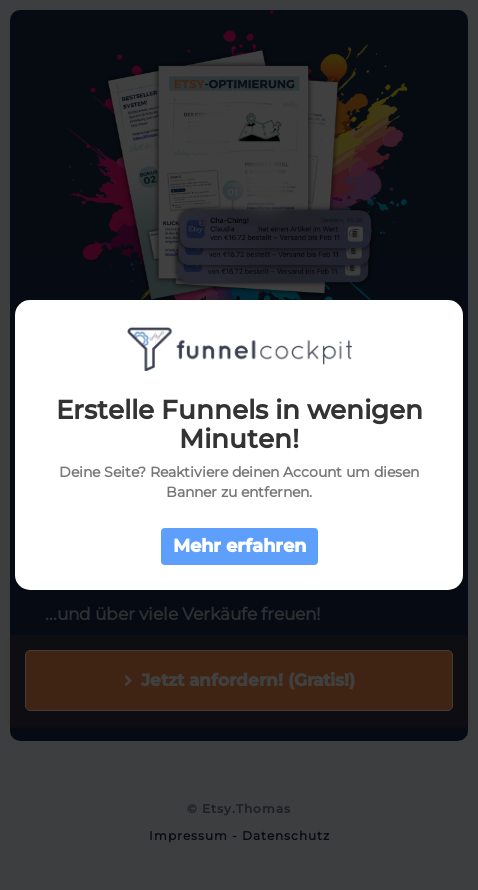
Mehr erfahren (239, 546)
